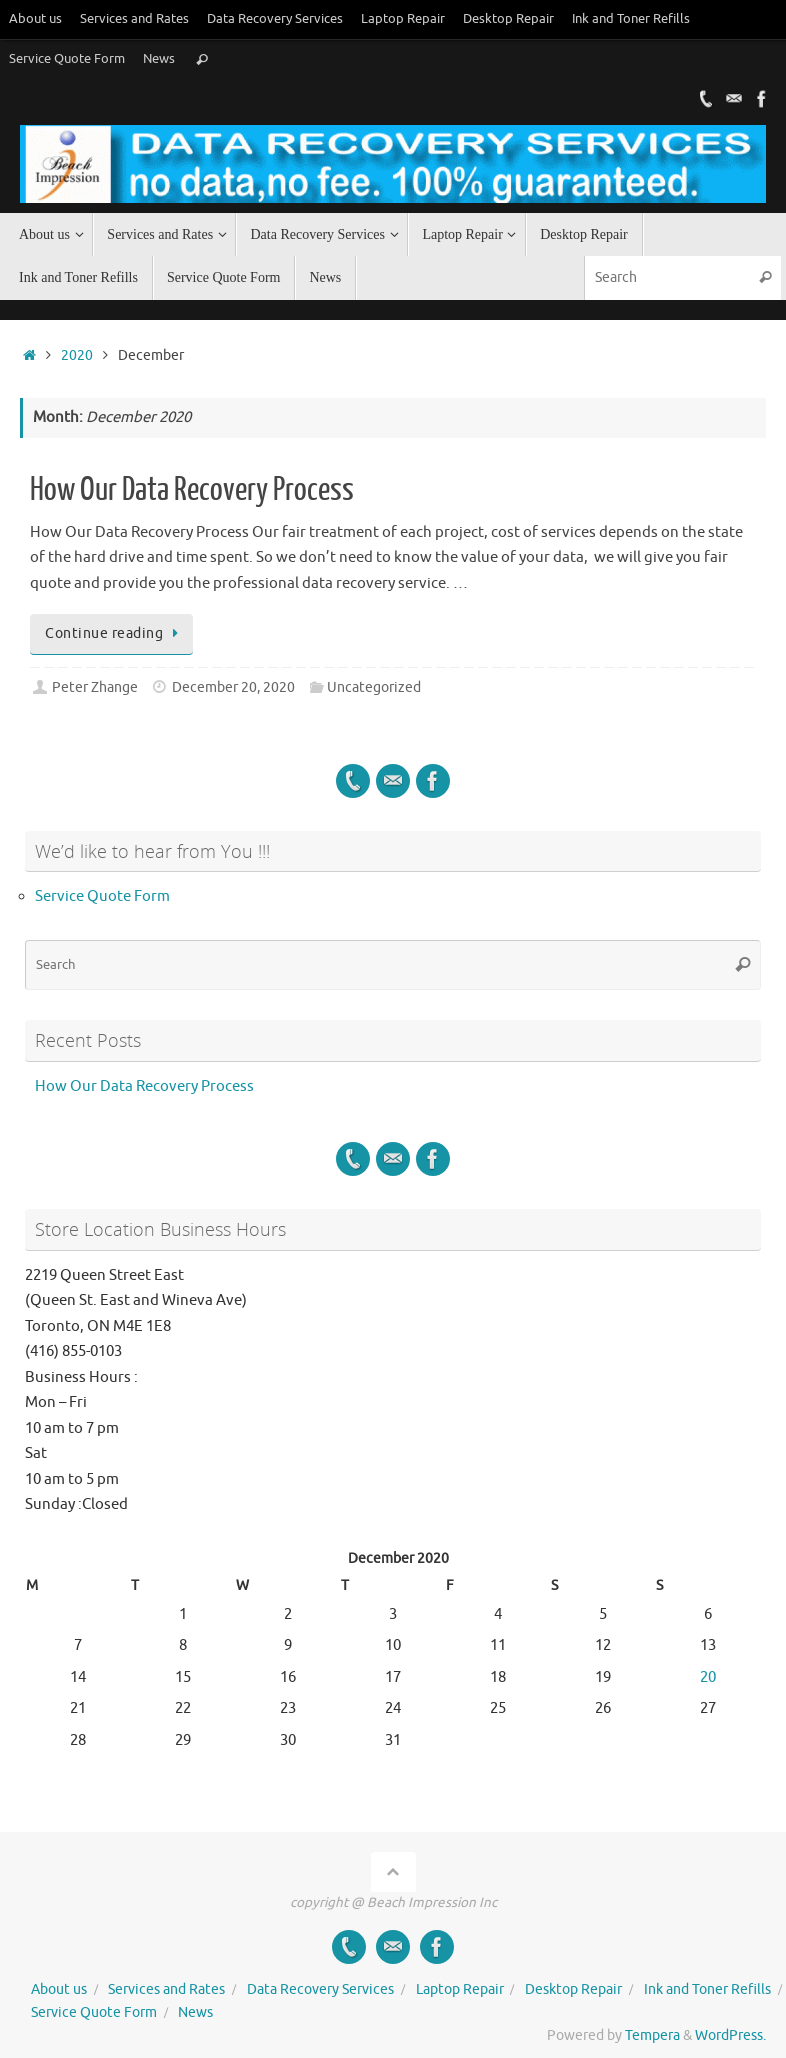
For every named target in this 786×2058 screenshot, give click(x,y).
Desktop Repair (508, 19)
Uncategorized (374, 687)
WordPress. (730, 2035)
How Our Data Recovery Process (192, 490)
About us (35, 19)
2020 (77, 355)
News (159, 59)
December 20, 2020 (233, 687)
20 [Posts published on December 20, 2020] (708, 1677)
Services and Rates (134, 19)
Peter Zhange (95, 687)
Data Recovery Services (275, 19)
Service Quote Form (67, 59)
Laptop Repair (403, 19)
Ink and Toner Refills (631, 19)
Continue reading (115, 633)
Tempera (652, 2035)
